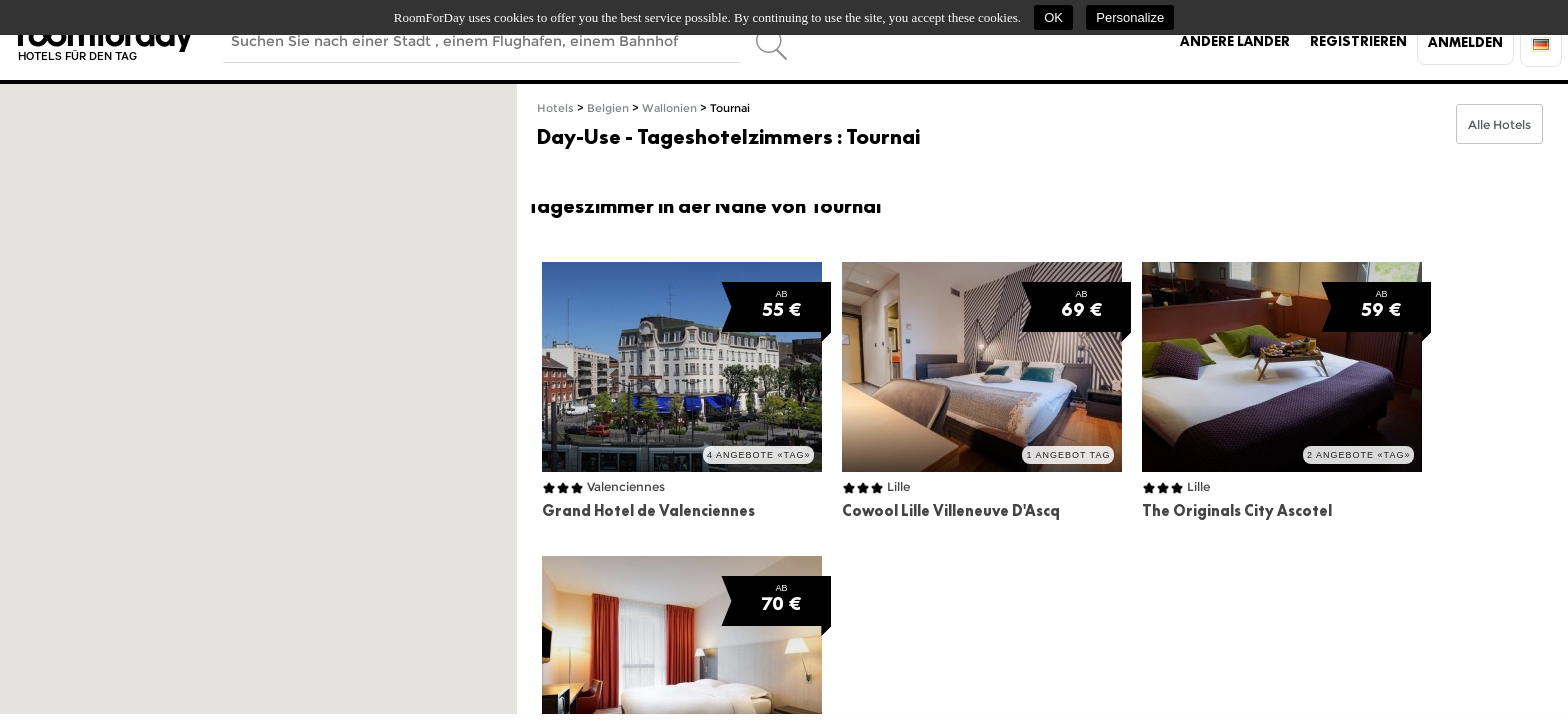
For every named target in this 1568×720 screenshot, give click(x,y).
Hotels (555, 108)
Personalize (1130, 17)
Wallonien (669, 108)
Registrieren (1358, 41)
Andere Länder (1235, 41)
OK (1053, 17)
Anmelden (1465, 42)
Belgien (608, 108)
